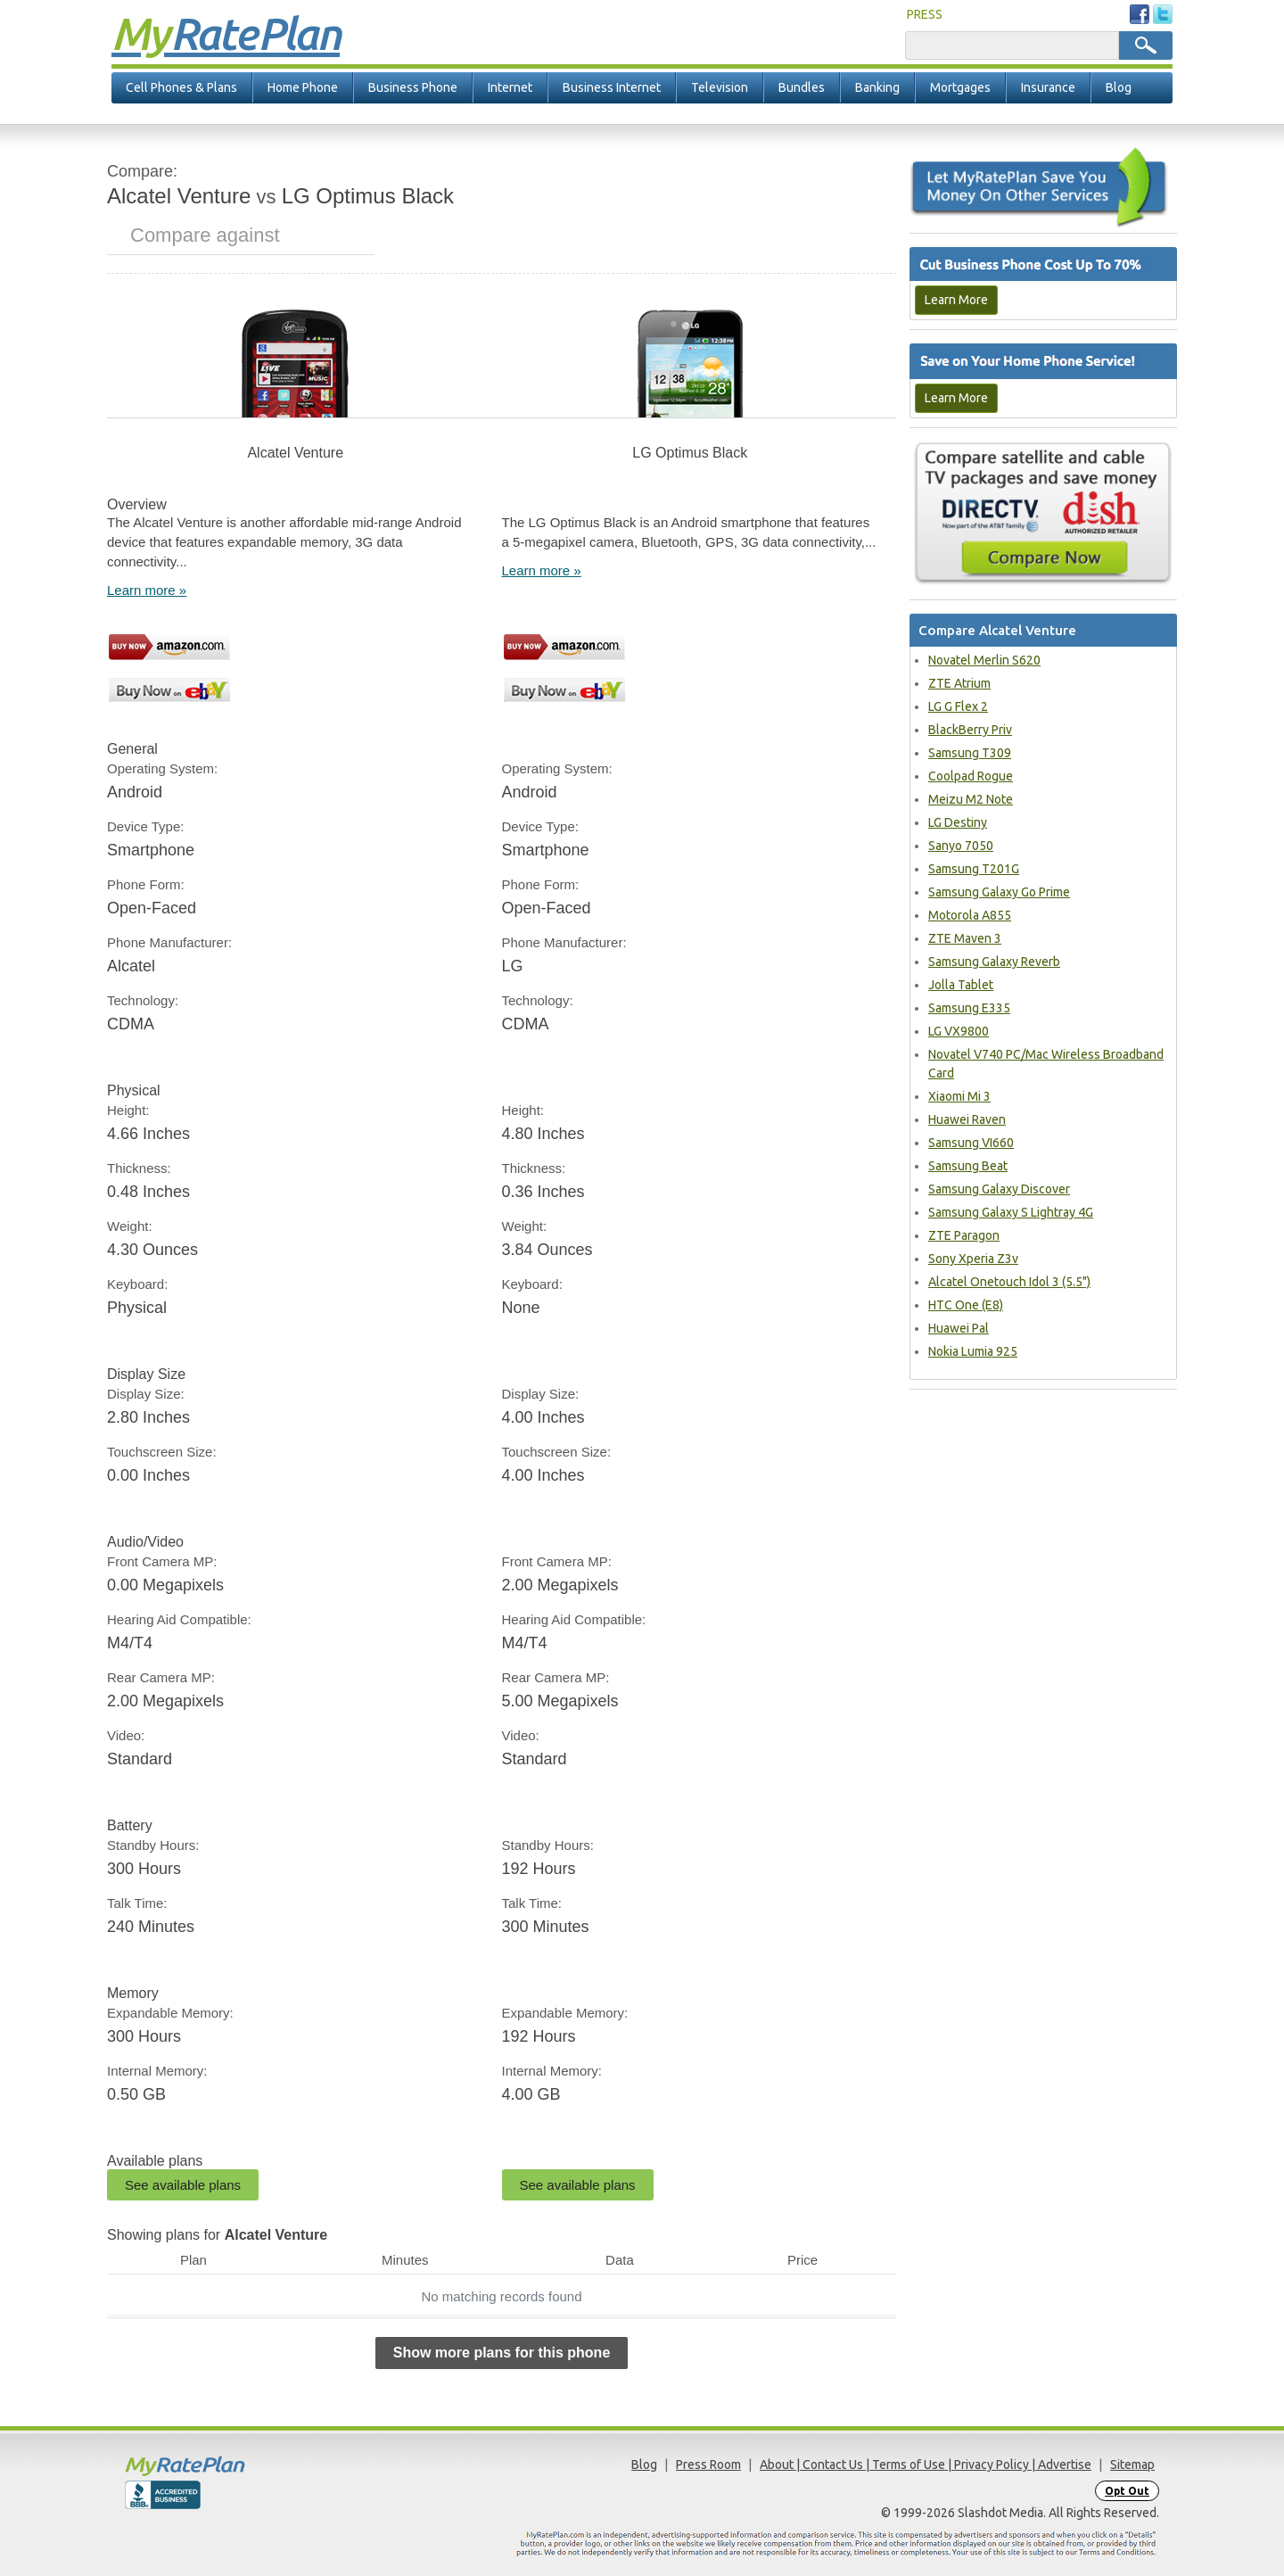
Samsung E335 (969, 1008)
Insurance (1048, 87)
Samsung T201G (973, 869)
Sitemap (1132, 2464)
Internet (510, 87)
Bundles (801, 87)
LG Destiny (957, 822)
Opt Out (1127, 2491)
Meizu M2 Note (970, 799)
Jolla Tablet (960, 985)
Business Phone (412, 87)
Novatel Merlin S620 (984, 660)
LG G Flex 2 (958, 706)
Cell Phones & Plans (181, 87)
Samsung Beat (968, 1166)
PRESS (924, 14)
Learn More (956, 300)
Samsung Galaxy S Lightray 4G (1010, 1212)
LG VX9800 (958, 1031)
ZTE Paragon (964, 1235)
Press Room (708, 2464)
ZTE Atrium (959, 683)
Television (719, 87)
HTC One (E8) (965, 1305)
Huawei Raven (967, 1119)
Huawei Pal (958, 1328)
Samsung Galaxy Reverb (994, 961)
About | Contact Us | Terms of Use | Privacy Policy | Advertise (925, 2464)
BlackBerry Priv (970, 729)
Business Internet (612, 87)
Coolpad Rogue (970, 776)
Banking (877, 87)
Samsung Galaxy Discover (999, 1189)
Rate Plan (225, 33)
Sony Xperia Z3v (973, 1258)
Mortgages (960, 87)
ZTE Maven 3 (964, 938)
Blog (1119, 87)
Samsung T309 (969, 753)
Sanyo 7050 (960, 845)
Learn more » (146, 590)
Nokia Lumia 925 (972, 1351)
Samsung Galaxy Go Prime (999, 892)
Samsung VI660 (971, 1142)
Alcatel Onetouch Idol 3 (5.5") (1009, 1282)
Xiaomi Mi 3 (959, 1096)
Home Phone (303, 87)
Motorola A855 (969, 915)
